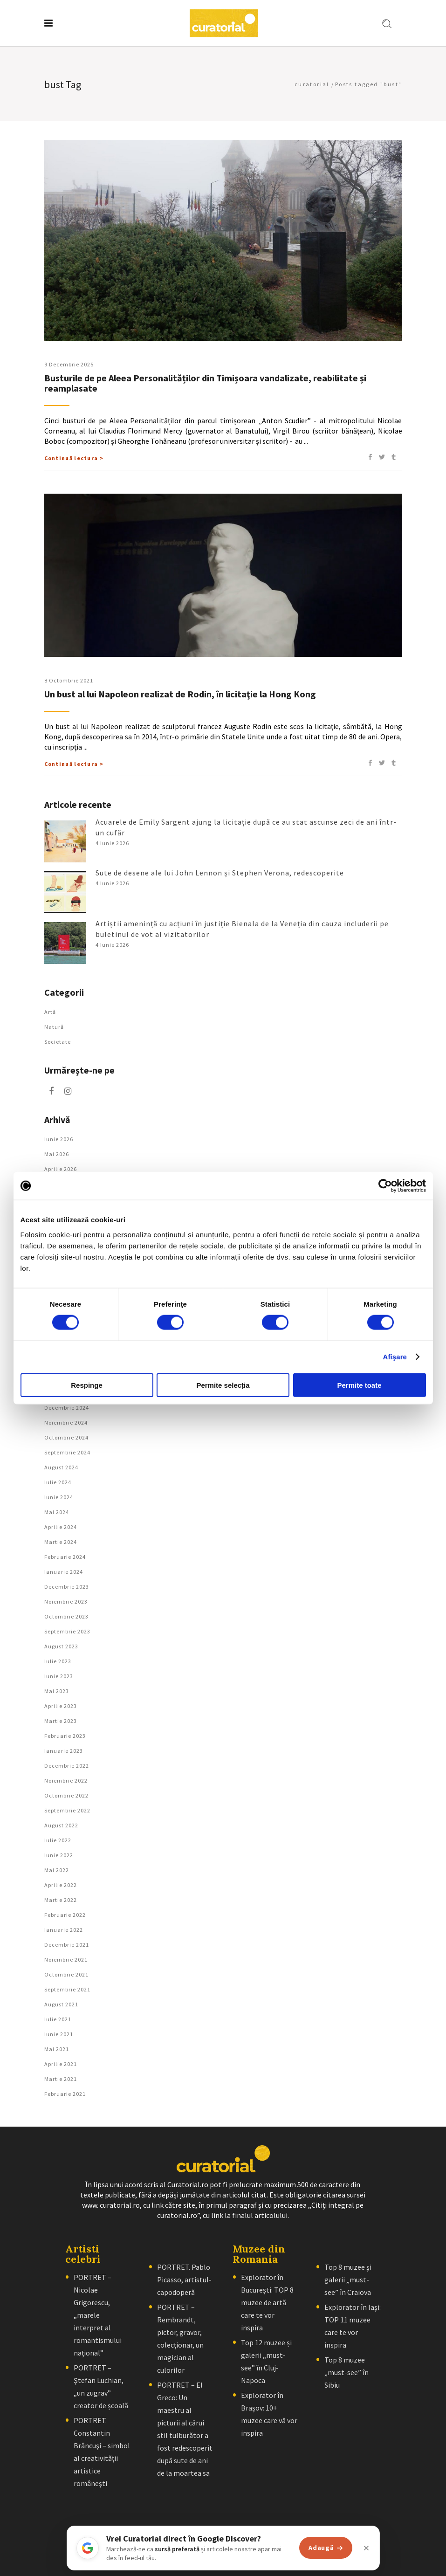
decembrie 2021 (66, 1944)
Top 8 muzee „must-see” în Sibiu (346, 2372)
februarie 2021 (65, 2093)
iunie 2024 (58, 1497)
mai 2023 (56, 1690)
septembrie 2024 (67, 1452)
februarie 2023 (65, 1735)
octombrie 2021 (66, 1974)
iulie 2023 (57, 1661)
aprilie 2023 (60, 1705)
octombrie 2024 (66, 1437)
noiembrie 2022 (66, 1780)
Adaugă (326, 2547)
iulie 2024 (57, 1482)
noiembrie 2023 (66, 1601)
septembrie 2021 (67, 1989)
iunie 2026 (58, 1139)
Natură (54, 1026)
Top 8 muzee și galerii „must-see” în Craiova (347, 2279)
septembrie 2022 (67, 1810)
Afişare (395, 1357)
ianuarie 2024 (63, 1571)
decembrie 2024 (66, 1407)
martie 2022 (60, 1899)
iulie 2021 (57, 2019)
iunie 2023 (58, 1676)
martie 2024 (60, 1541)
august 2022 (61, 1825)
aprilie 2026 (60, 1168)
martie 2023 (60, 1720)
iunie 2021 (58, 2034)
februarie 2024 (65, 1556)
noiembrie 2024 (66, 1422)
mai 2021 (56, 2049)
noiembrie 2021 (66, 1959)
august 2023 (61, 1646)
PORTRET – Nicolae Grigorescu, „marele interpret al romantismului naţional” (98, 2315)
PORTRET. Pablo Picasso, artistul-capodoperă (184, 2279)
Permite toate (359, 1385)
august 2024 (61, 1467)
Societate (57, 1041)
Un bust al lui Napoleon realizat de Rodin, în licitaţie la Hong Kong (180, 694)
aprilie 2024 (60, 1526)
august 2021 (61, 2004)
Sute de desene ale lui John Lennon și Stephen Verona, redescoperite (220, 872)
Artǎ (50, 1011)
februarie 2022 (65, 1914)
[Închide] (366, 2548)
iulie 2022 (57, 1840)
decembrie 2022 (66, 1765)
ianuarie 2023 (63, 1750)
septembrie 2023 (67, 1631)
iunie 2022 (58, 1855)
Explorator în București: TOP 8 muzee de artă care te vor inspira (267, 2302)
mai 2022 (56, 1870)
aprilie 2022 (60, 1884)
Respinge (87, 1385)
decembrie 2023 (66, 1586)
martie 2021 (60, 2078)
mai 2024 (56, 1511)
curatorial (312, 84)
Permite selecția (222, 1385)
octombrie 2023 (66, 1616)
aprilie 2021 (60, 2063)
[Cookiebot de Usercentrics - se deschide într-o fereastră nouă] (385, 1186)
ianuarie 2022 (63, 1929)
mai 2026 (56, 1153)
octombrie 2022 (66, 1795)
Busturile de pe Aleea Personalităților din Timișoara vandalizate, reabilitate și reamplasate (205, 383)
